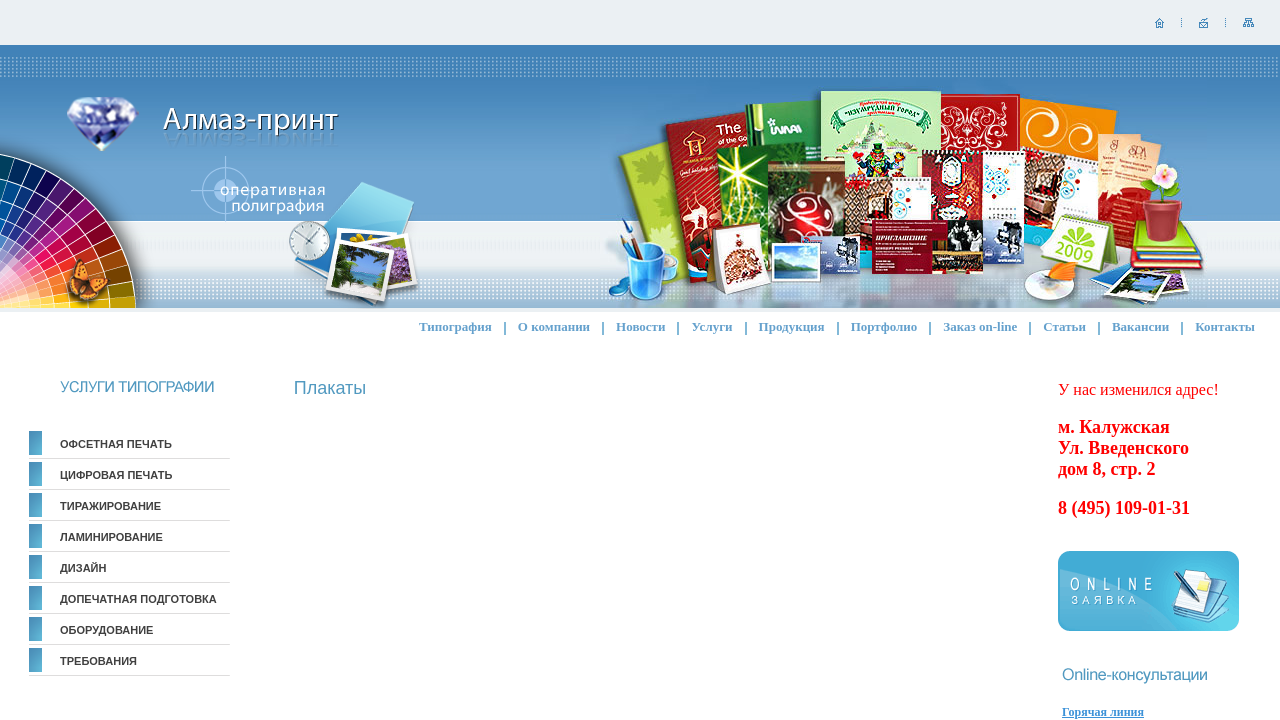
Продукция (792, 326)
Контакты (1225, 326)
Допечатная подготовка (138, 599)
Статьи (1064, 326)
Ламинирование (111, 537)
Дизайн (83, 568)
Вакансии (1140, 326)
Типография (455, 326)
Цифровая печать (116, 475)
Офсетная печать (116, 444)
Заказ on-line (980, 326)
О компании (554, 326)
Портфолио (884, 326)
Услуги (711, 326)
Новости (640, 326)
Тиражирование (110, 506)
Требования (98, 661)
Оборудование (106, 630)
